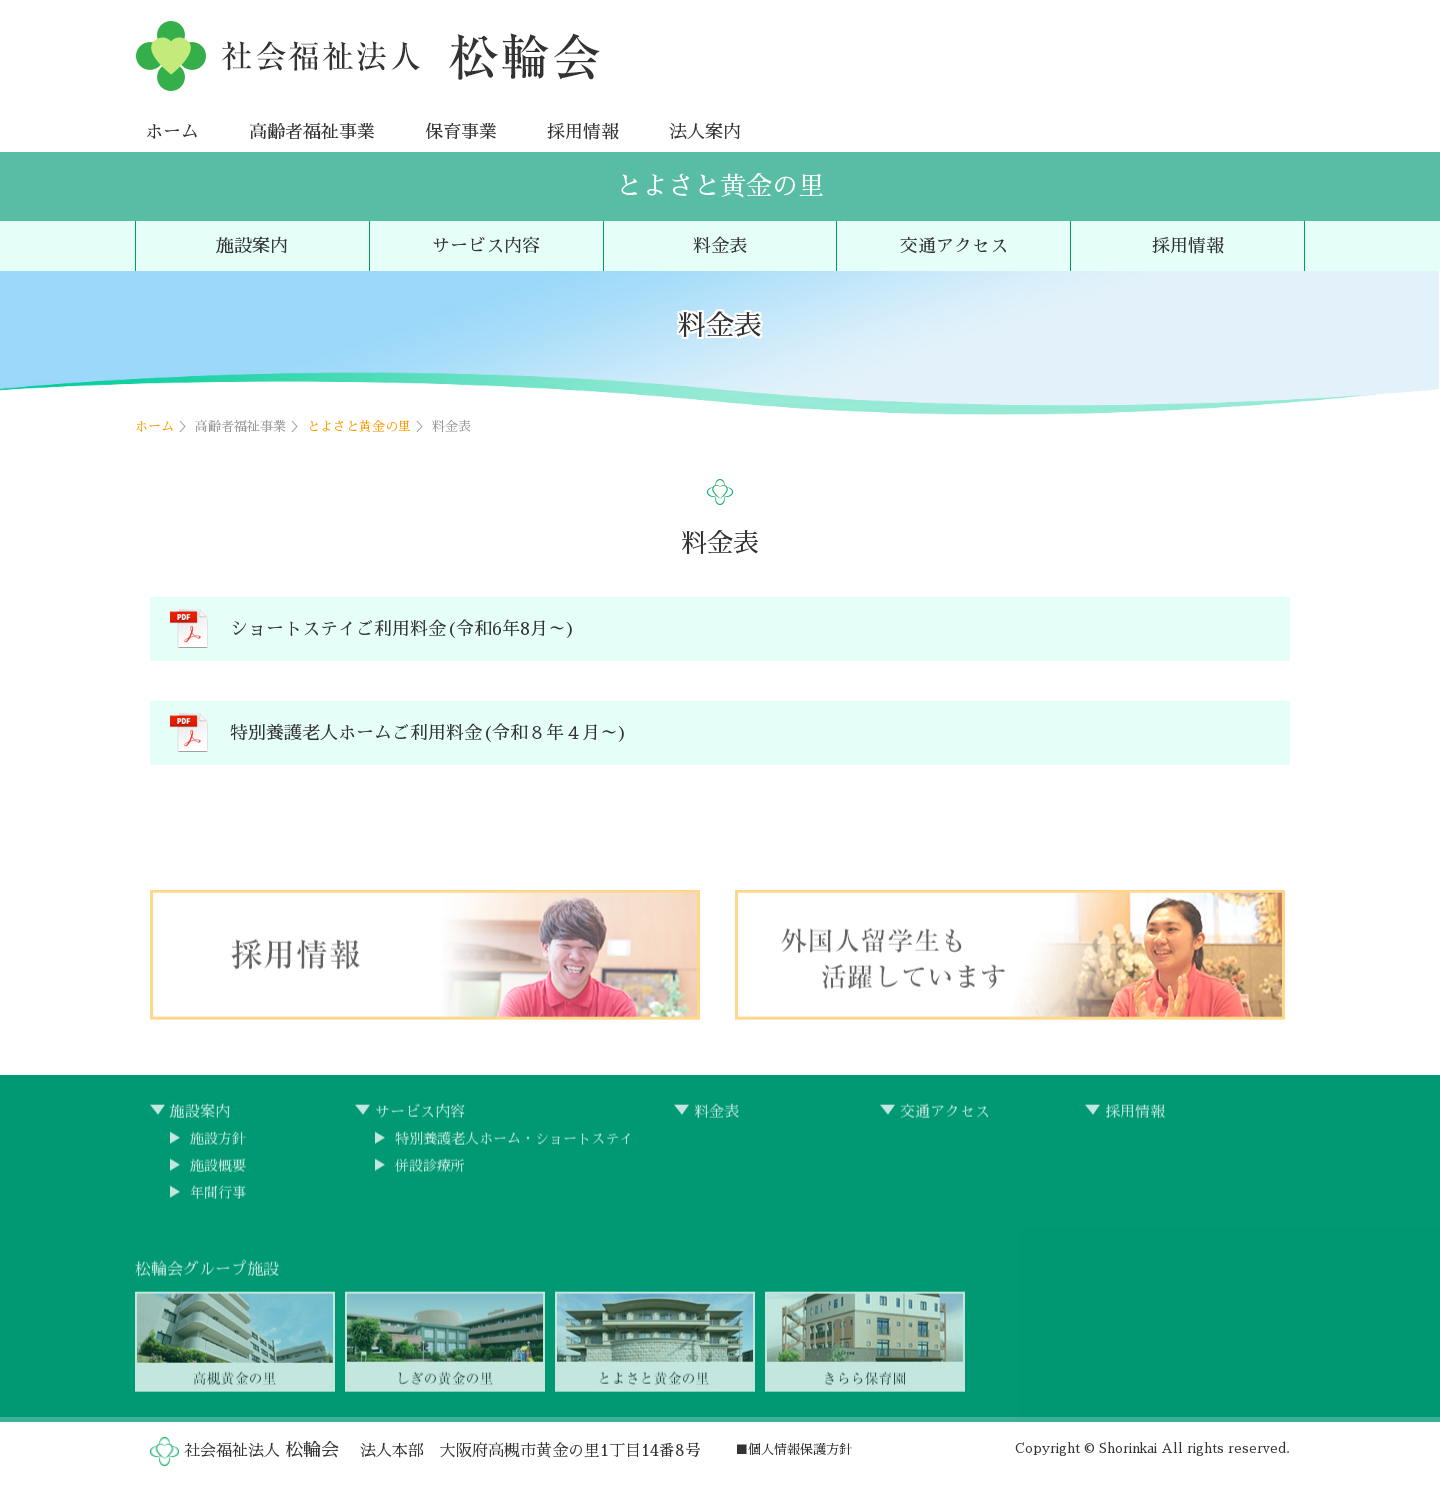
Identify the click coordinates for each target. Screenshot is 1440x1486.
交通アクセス (954, 246)
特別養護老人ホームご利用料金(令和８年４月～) (429, 734)
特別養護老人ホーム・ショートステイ (514, 1145)
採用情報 (583, 132)
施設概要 (218, 1172)
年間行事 (218, 1199)
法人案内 (705, 132)
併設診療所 (430, 1172)
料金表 (720, 246)
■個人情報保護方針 (793, 1449)
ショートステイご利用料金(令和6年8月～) (403, 630)
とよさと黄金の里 (720, 186)
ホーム (172, 132)
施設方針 (218, 1145)
